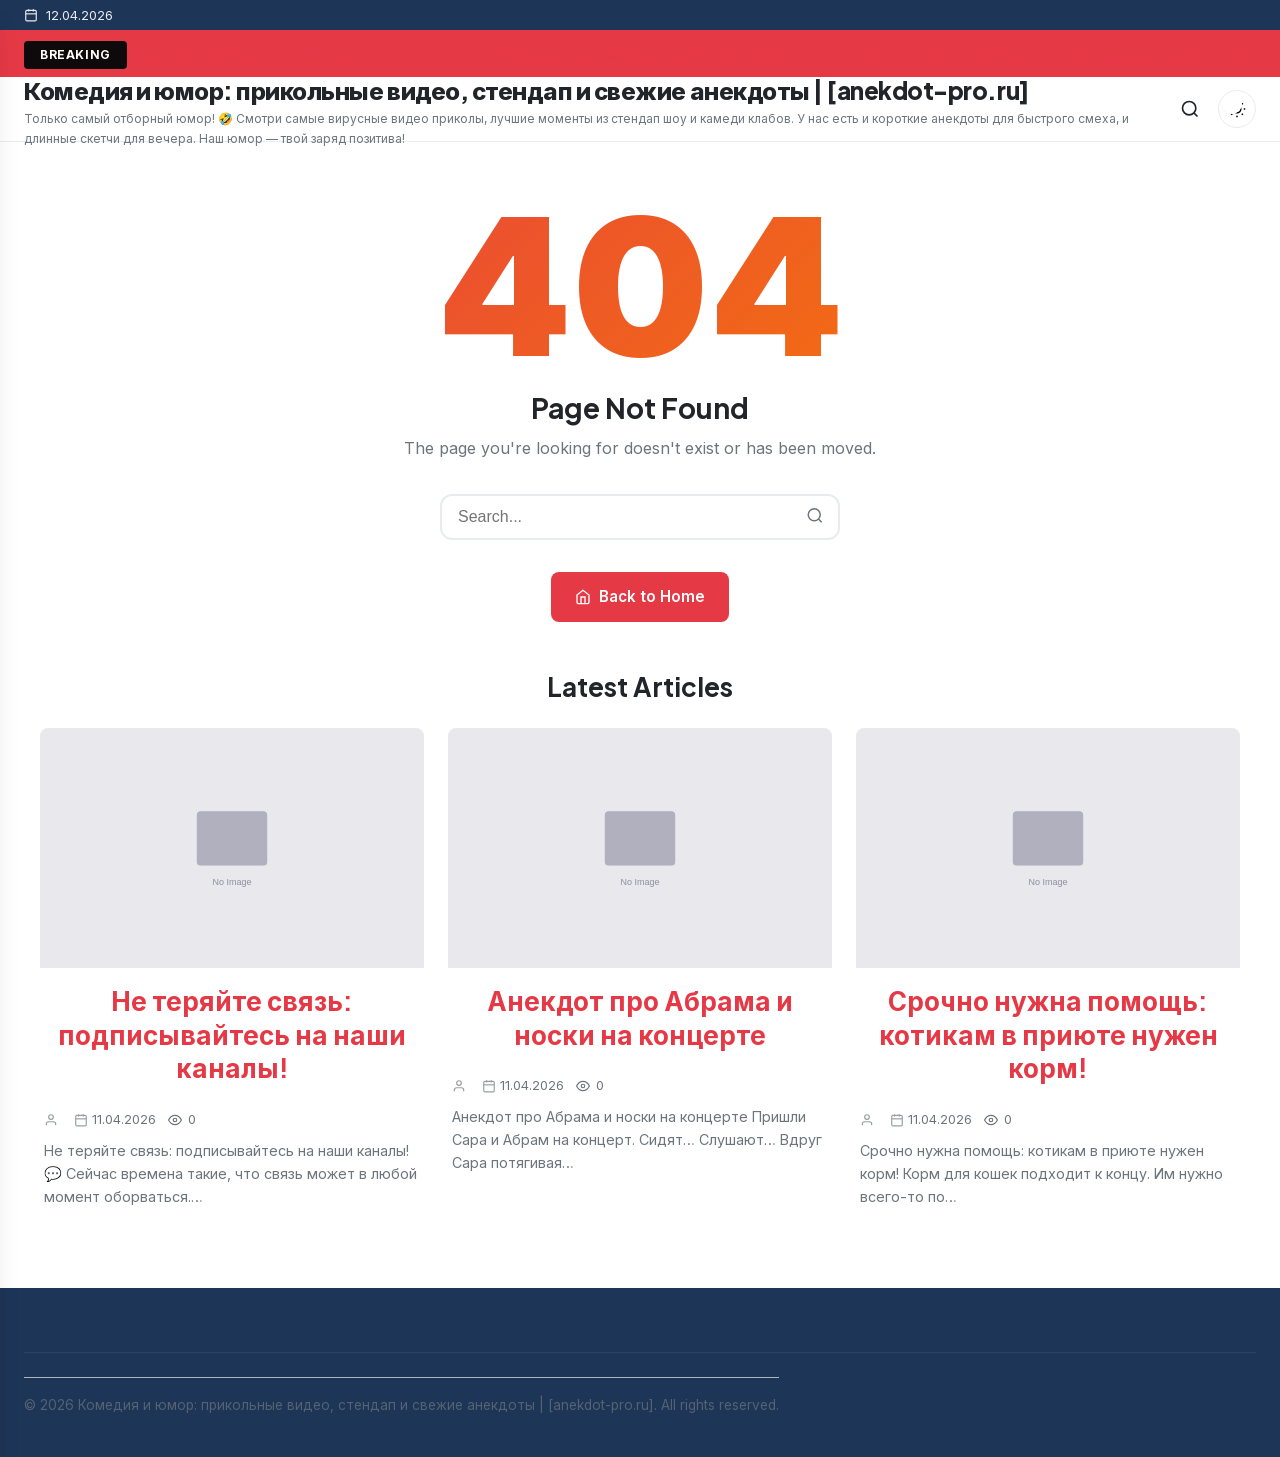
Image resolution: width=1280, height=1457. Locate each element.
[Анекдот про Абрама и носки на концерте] (640, 848)
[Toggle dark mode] (1237, 109)
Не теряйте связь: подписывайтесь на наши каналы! (232, 1034)
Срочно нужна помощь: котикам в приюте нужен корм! (1048, 1034)
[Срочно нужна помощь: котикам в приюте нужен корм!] (1048, 848)
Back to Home (640, 596)
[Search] (1190, 109)
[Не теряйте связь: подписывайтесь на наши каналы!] (232, 848)
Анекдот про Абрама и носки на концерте (659, 54)
